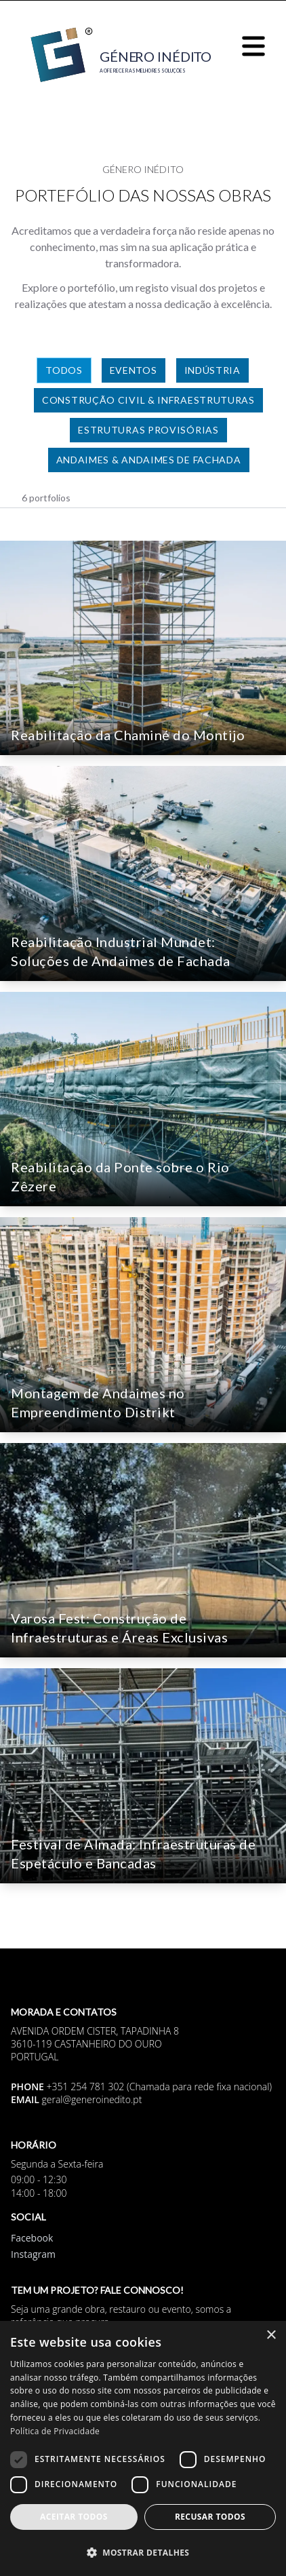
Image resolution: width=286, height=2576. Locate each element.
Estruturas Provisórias (148, 430)
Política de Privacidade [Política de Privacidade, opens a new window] (55, 2431)
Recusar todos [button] (210, 2516)
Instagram (33, 2254)
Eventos (133, 370)
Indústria (212, 370)
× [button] (271, 2335)
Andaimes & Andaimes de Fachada (148, 459)
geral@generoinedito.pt (92, 2099)
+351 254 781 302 (86, 2086)
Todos (64, 370)
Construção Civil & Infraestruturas (148, 400)
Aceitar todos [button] (74, 2516)
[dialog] (143, 2448)
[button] (143, 2552)
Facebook (32, 2237)
